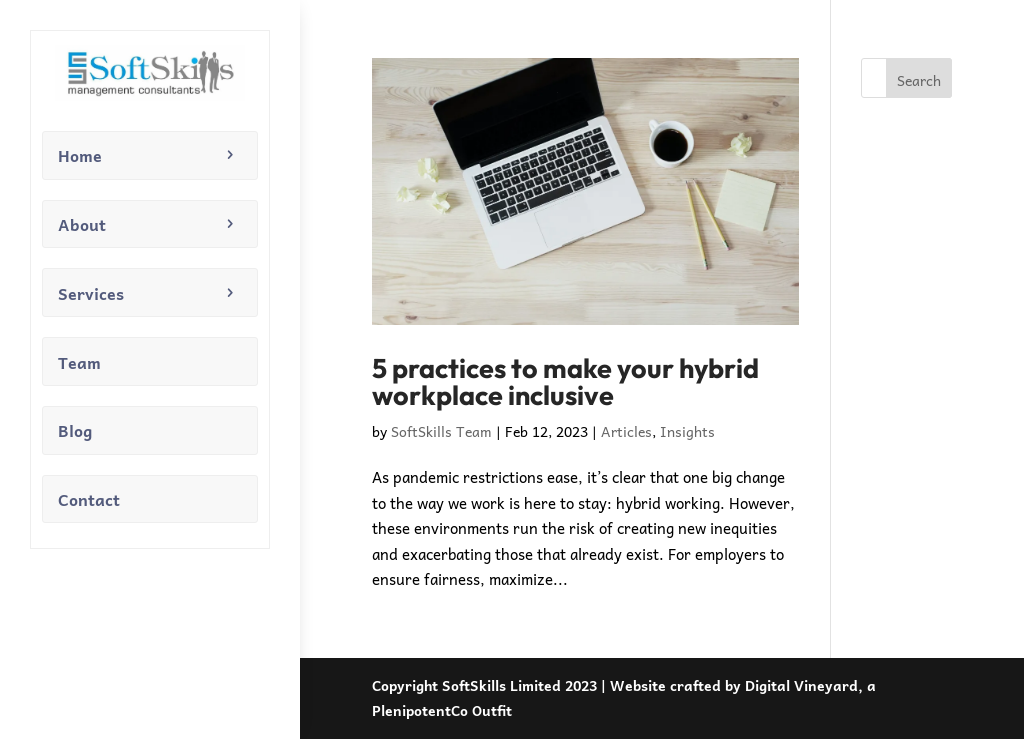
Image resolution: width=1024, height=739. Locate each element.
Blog (75, 430)
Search (919, 80)
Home (80, 155)
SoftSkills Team (441, 431)
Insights (687, 431)
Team (79, 362)
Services (91, 293)
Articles (626, 431)
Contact (89, 499)
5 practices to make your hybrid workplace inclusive (565, 381)
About (82, 224)
